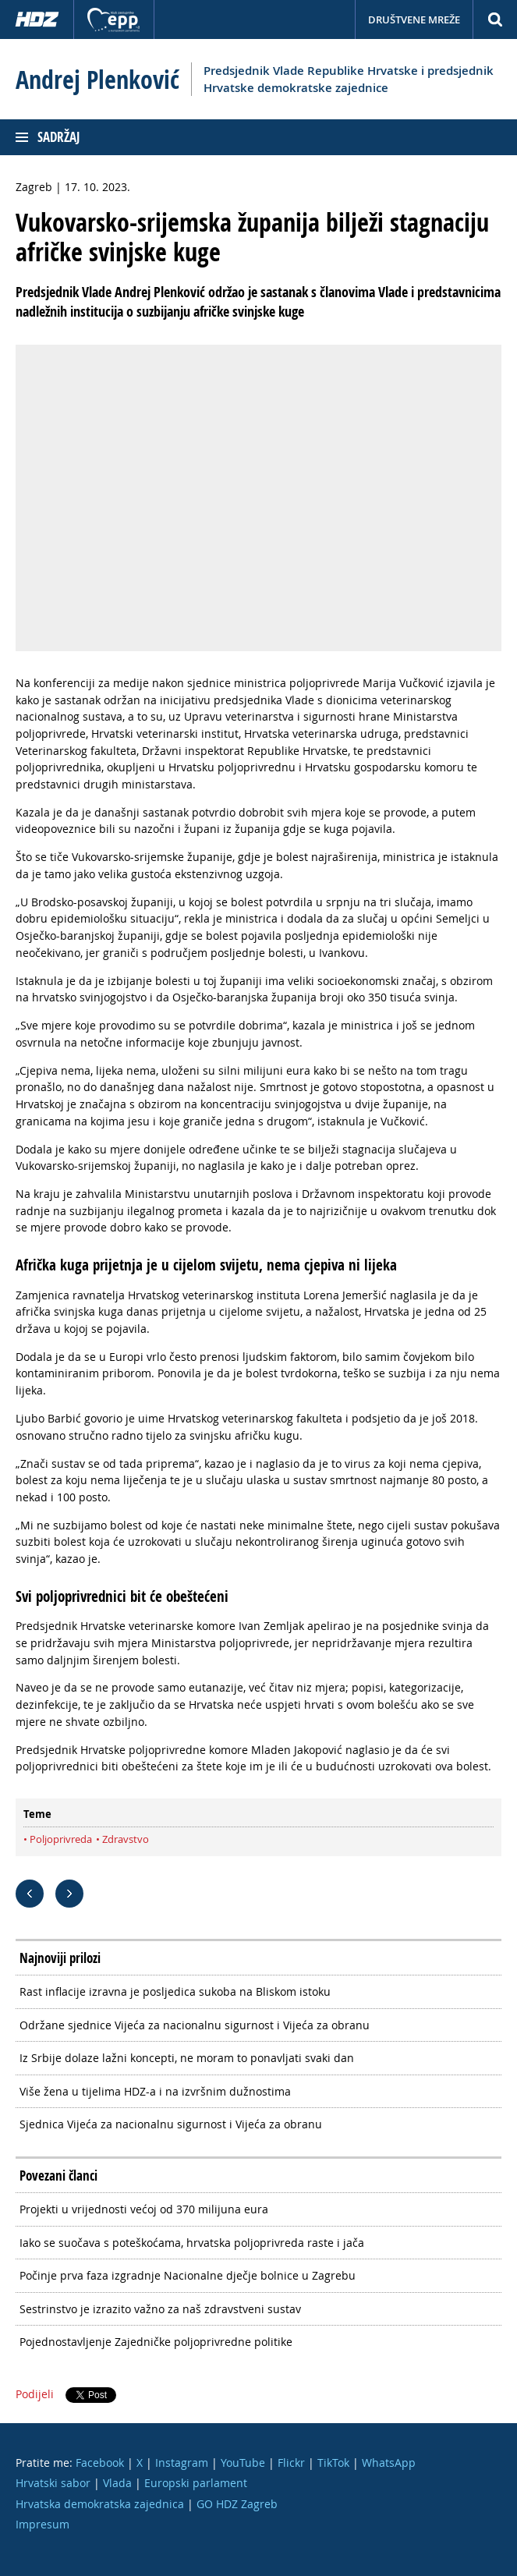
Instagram (181, 2462)
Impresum (42, 2524)
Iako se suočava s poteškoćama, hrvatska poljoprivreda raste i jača (191, 2242)
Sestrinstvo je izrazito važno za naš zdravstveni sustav (160, 2308)
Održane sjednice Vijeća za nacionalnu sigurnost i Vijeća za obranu (194, 2025)
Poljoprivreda (61, 1839)
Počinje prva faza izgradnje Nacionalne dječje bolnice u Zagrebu (187, 2275)
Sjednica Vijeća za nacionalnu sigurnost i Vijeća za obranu (170, 2124)
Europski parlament (195, 2482)
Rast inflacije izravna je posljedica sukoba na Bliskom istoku (175, 1991)
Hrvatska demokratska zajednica (100, 2503)
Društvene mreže (414, 19)
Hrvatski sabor (53, 2482)
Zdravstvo (125, 1839)
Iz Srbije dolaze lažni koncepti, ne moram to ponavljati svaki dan (186, 2057)
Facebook (100, 2462)
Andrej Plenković (97, 79)
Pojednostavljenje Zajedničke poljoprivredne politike (155, 2341)
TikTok (333, 2462)
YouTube (243, 2462)
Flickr (291, 2462)
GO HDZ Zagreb (237, 2503)
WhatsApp (389, 2462)
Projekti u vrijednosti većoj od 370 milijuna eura (143, 2209)
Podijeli (35, 2393)
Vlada (117, 2482)
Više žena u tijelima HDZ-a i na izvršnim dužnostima (155, 2091)
